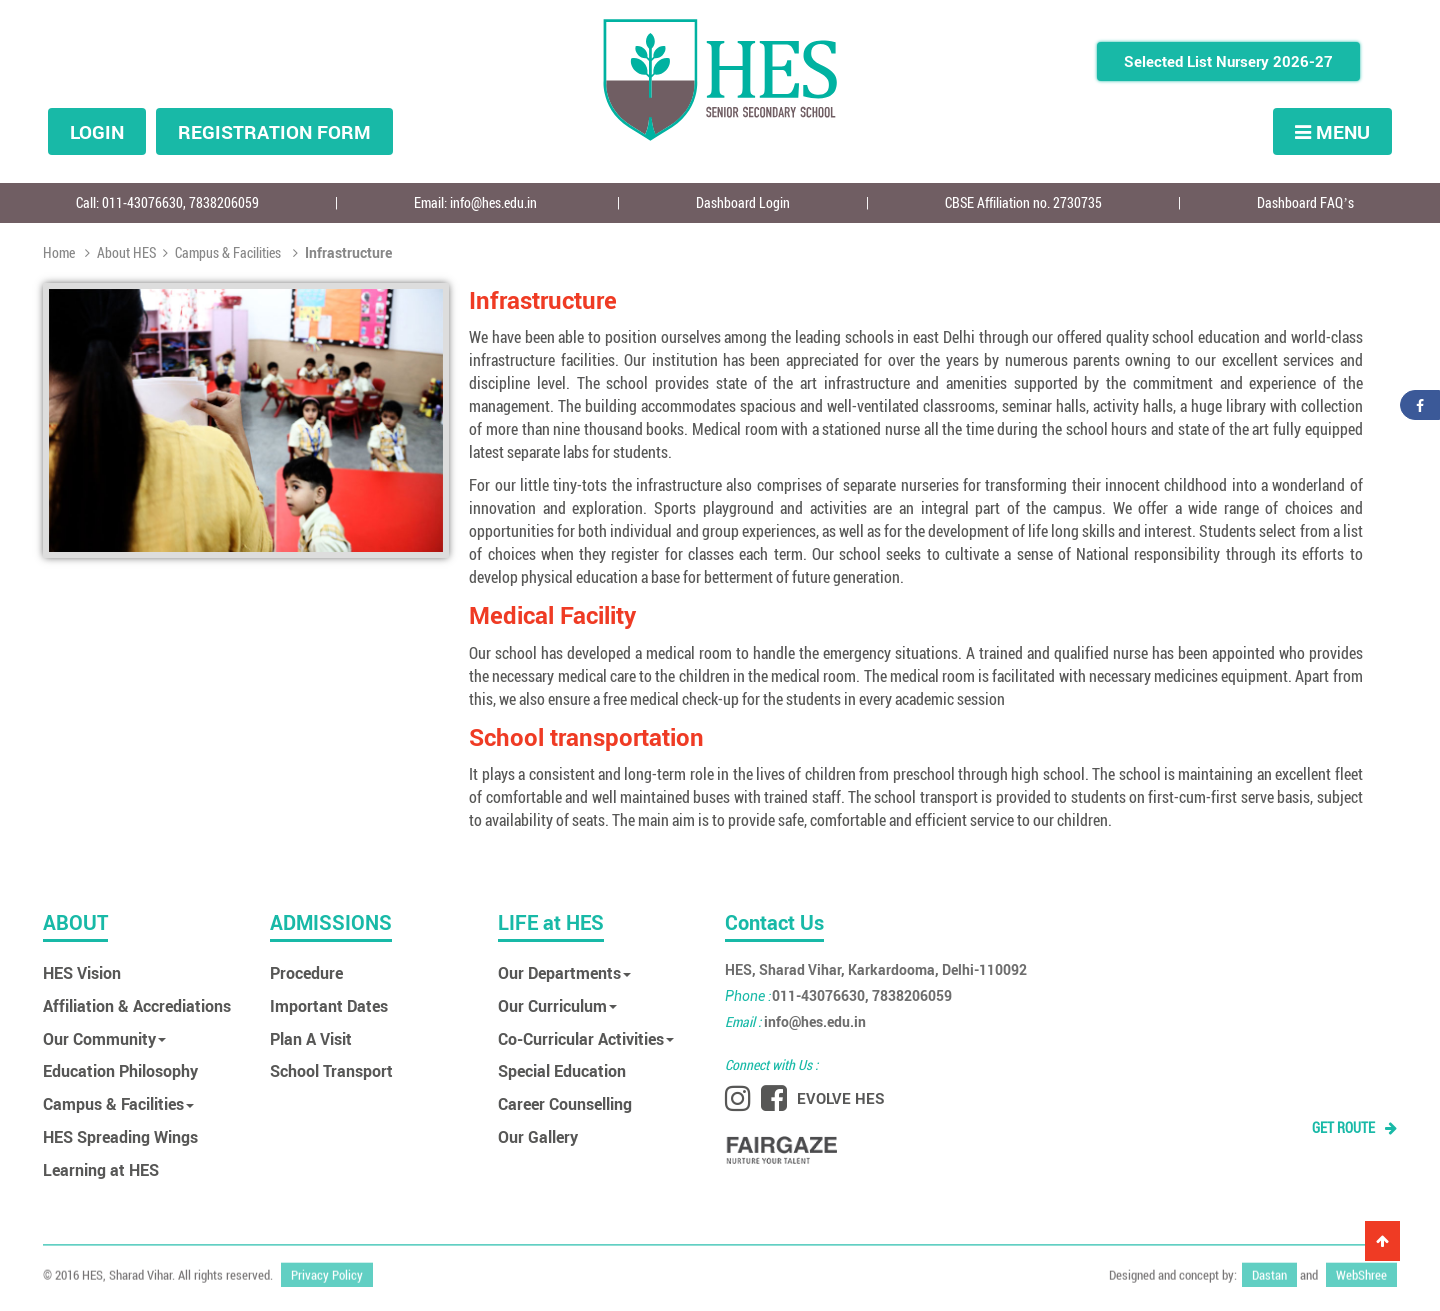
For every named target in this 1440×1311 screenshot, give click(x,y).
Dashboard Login (743, 202)
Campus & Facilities (222, 252)
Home (60, 252)
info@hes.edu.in (493, 202)
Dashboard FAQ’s (1305, 202)
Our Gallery (538, 1136)
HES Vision (82, 972)
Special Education (562, 1070)
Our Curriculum (557, 1005)
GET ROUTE (1354, 1127)
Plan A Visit (311, 1038)
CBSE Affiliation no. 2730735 (1023, 202)
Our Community (104, 1038)
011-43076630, (145, 202)
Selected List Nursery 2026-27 (1228, 61)
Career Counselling (565, 1103)
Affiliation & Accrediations (137, 1005)
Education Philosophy (120, 1070)
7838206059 (224, 202)
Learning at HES (101, 1169)
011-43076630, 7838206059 (838, 995)
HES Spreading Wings (120, 1136)
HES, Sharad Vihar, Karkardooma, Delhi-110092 (876, 969)
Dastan (1269, 1270)
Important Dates (329, 1005)
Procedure (306, 972)
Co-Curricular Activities (586, 1038)
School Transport (331, 1070)
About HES (120, 252)
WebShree (1361, 1270)
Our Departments (564, 972)
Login (97, 131)
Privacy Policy (327, 1270)
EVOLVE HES (841, 1098)
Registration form (274, 131)
